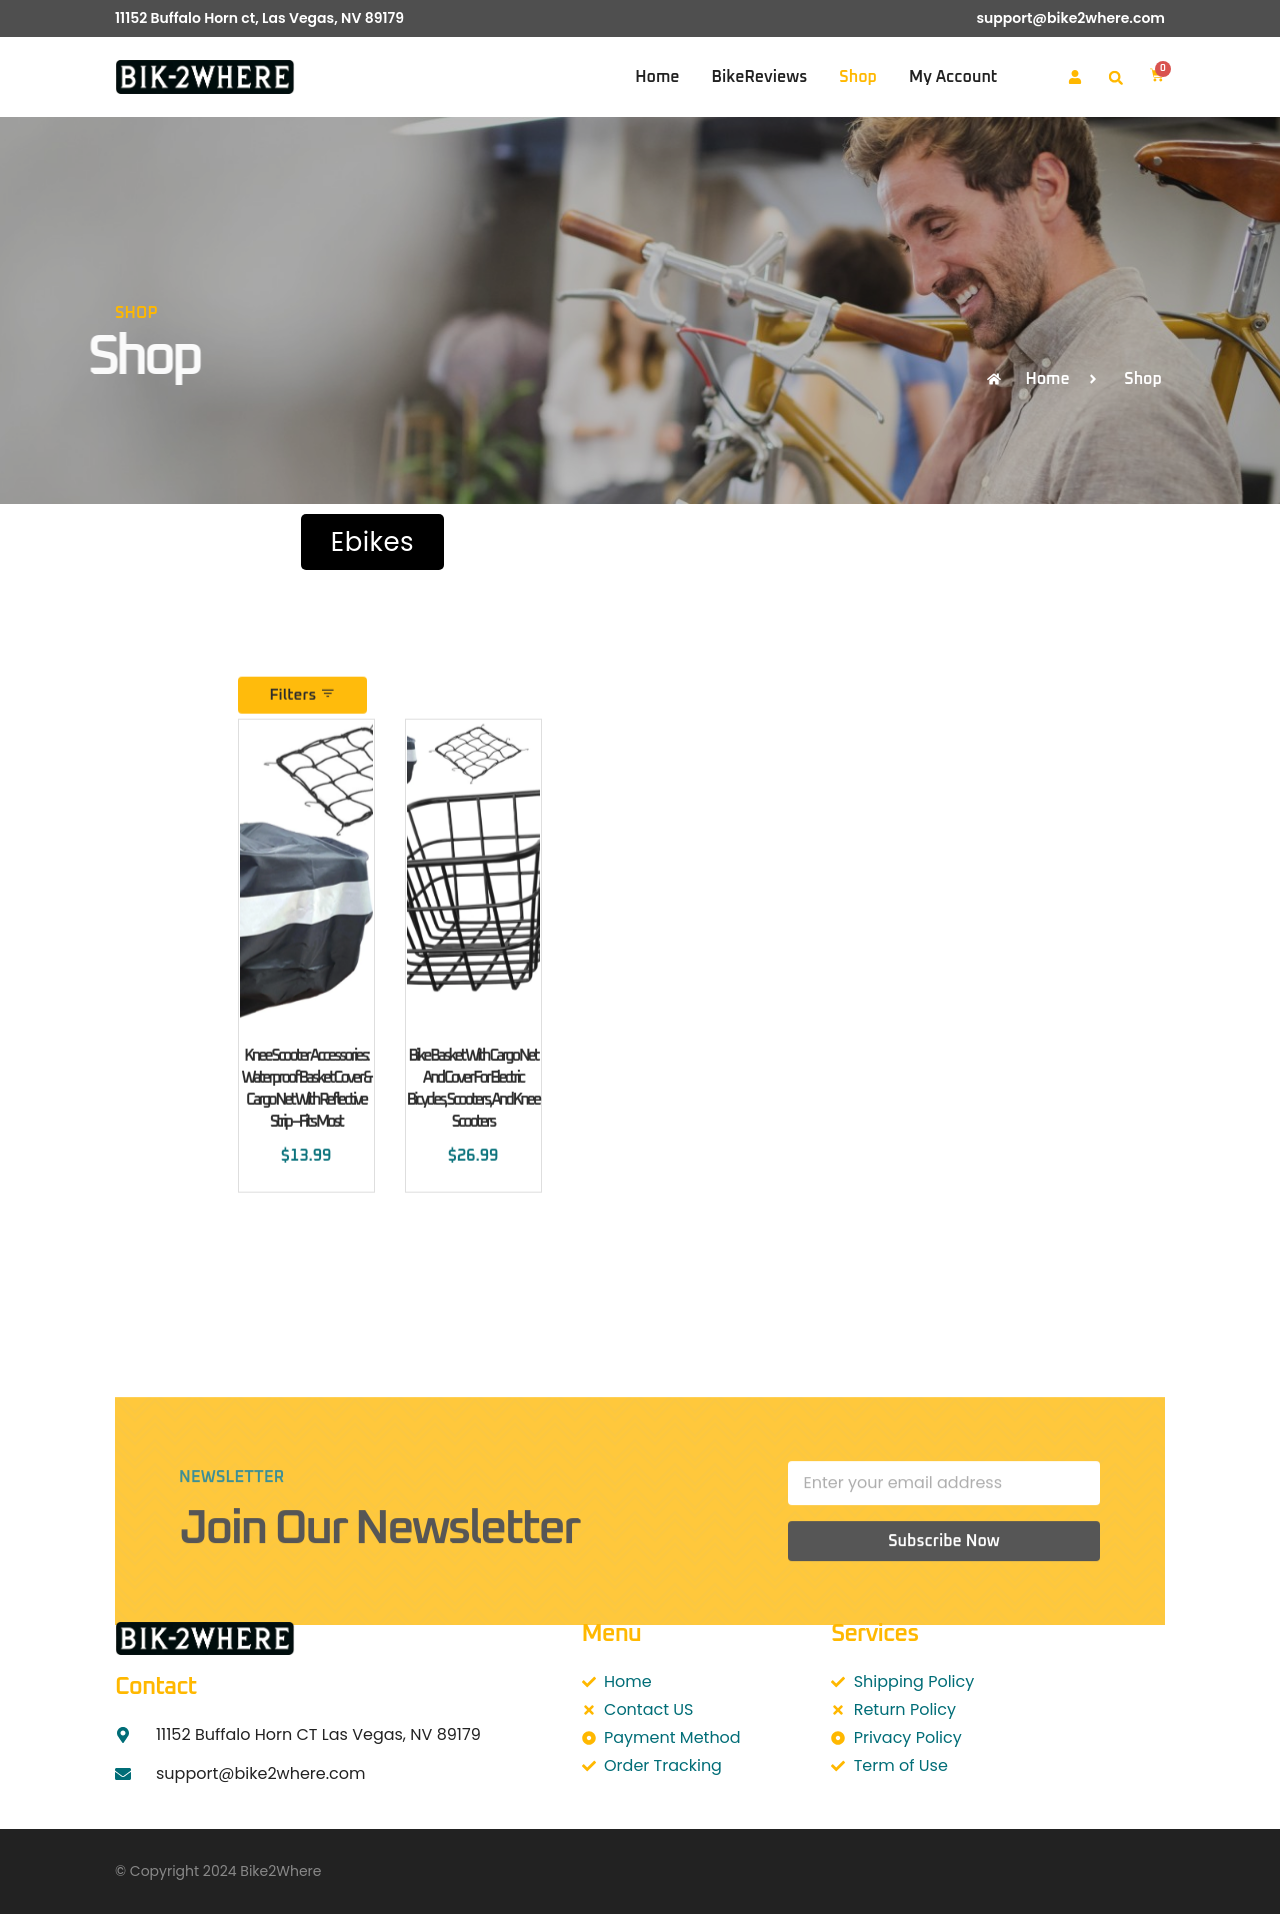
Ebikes (372, 542)
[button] (1116, 78)
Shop (858, 77)
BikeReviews (760, 77)
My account (953, 77)
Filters (304, 788)
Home (657, 77)
